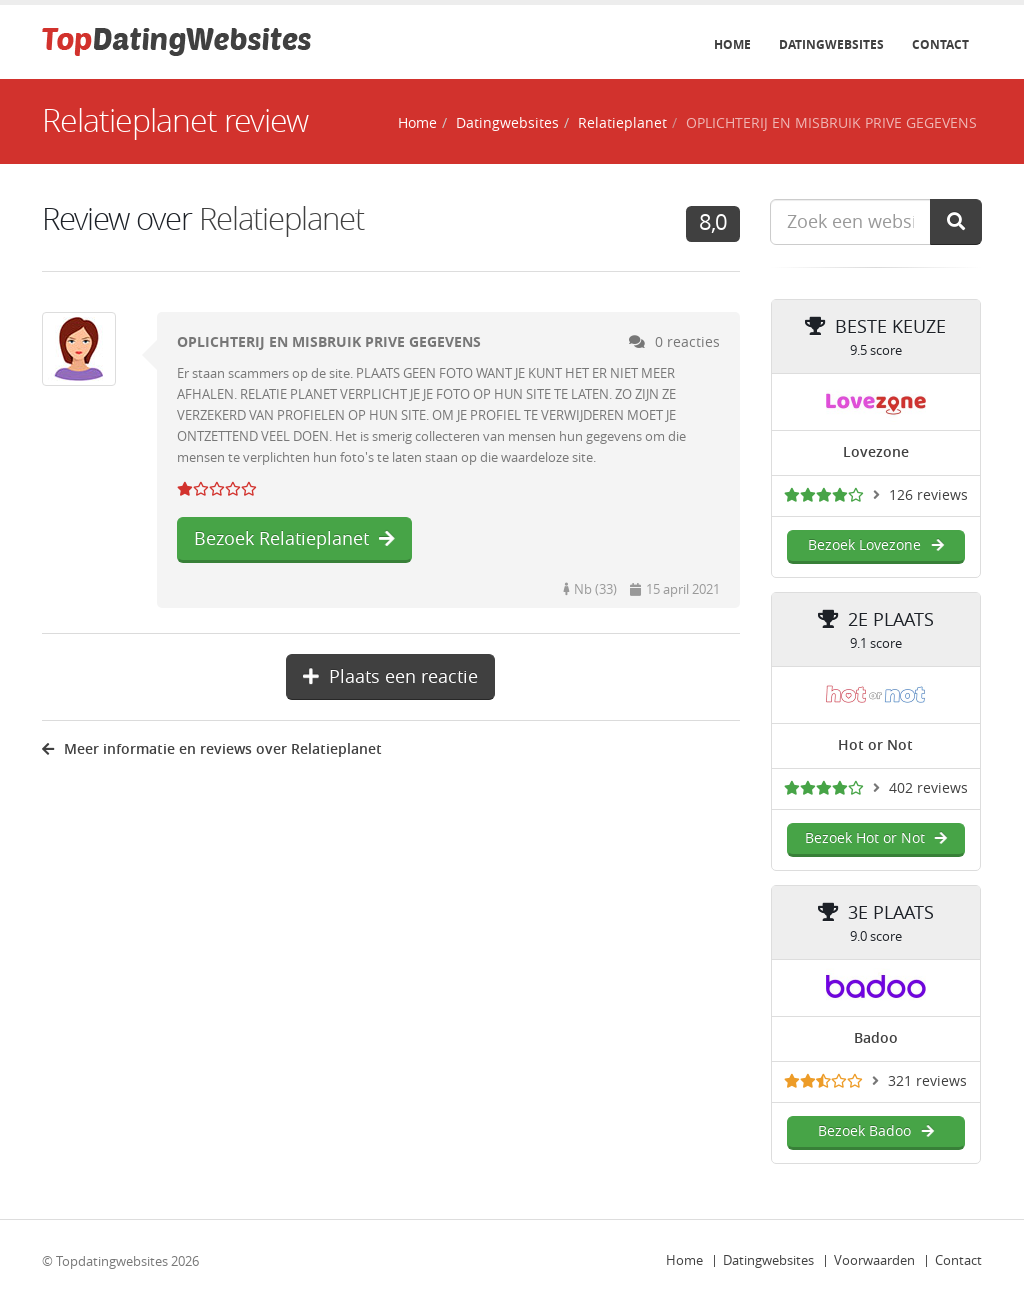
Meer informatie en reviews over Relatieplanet (212, 749)
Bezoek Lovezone (875, 545)
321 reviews (927, 1081)
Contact (940, 45)
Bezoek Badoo (875, 1131)
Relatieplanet (622, 123)
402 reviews (928, 788)
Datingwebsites (831, 45)
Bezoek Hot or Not (876, 838)
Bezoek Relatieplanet (294, 539)
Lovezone (876, 452)
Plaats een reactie (390, 677)
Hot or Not (875, 745)
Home (732, 45)
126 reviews (928, 495)
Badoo (876, 1038)
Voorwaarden (874, 1260)
